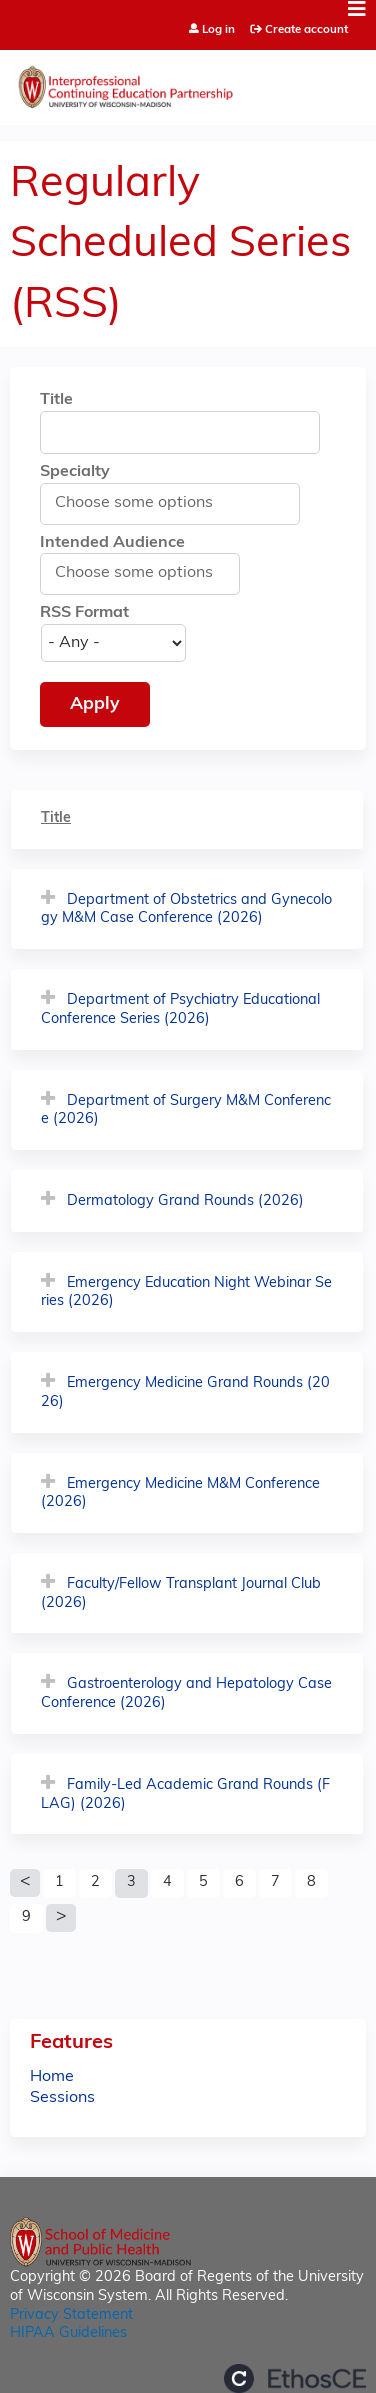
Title (56, 400)
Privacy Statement (71, 2315)
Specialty (75, 472)
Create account (306, 30)
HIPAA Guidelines (68, 2333)
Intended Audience (112, 543)
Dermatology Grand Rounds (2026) (185, 1201)
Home (52, 2077)
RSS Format (84, 613)
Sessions (62, 2098)
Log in (218, 30)
